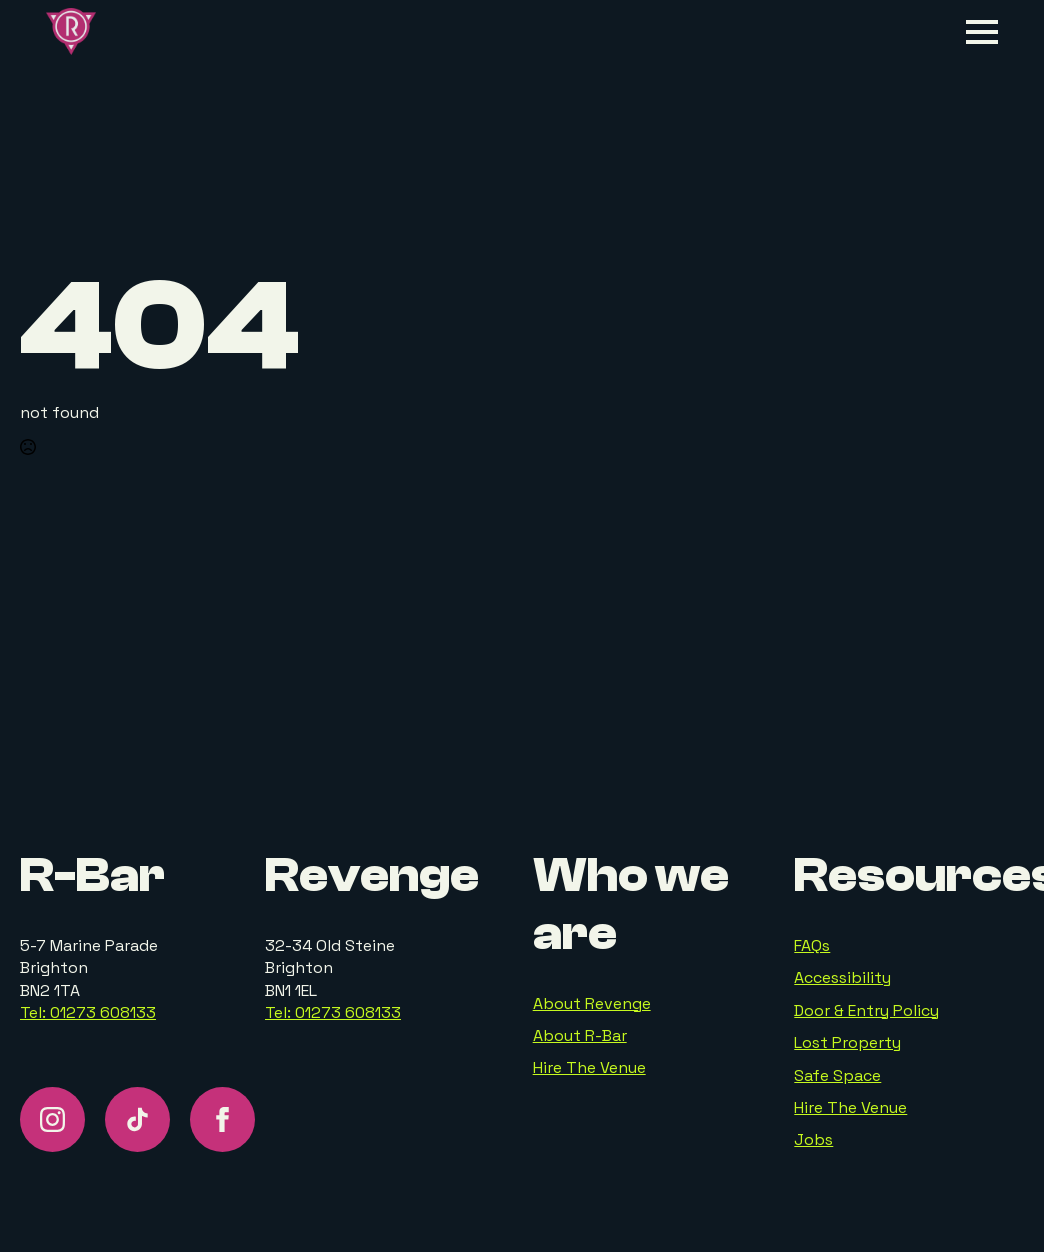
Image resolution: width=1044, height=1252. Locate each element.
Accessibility (842, 977)
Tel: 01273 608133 (88, 1012)
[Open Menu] (982, 32)
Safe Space (837, 1075)
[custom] (137, 1119)
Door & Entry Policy (866, 1010)
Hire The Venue (589, 1067)
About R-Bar (580, 1035)
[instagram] (52, 1119)
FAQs (812, 945)
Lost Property (847, 1042)
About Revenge (592, 1003)
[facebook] (222, 1119)
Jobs (813, 1139)
